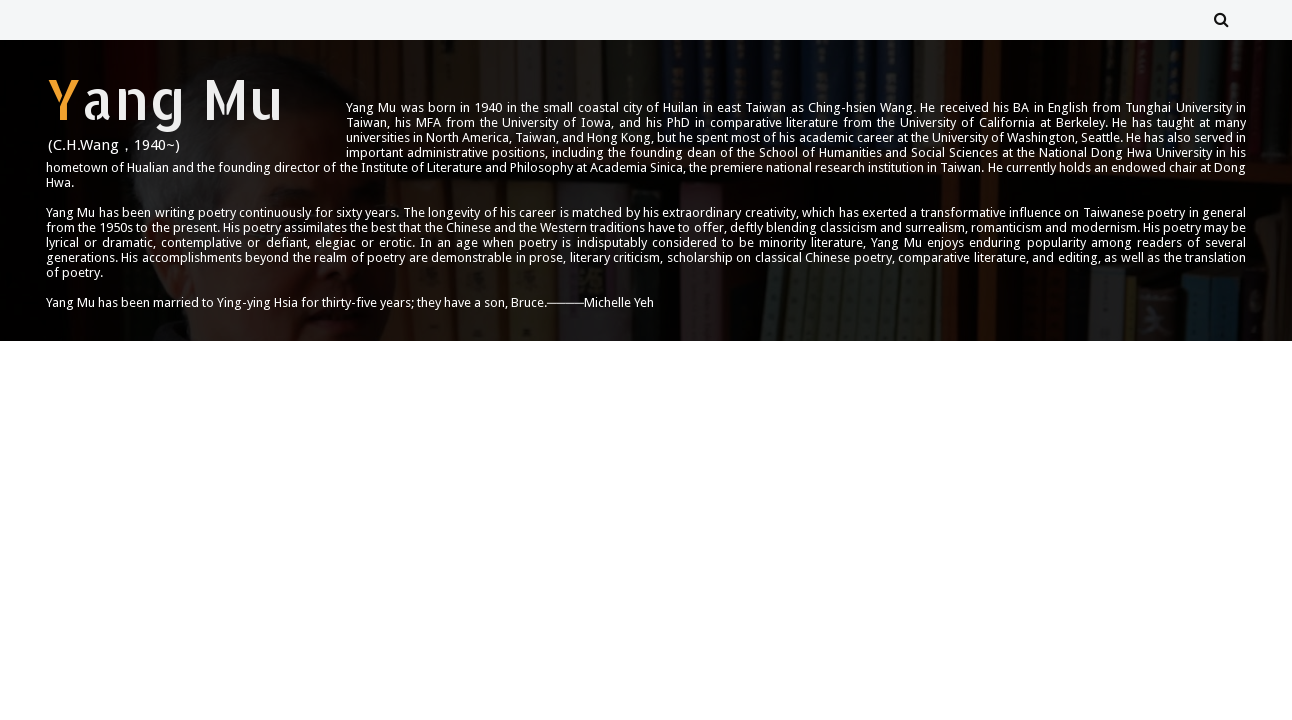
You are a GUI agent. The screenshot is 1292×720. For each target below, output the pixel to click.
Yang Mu (165, 98)
